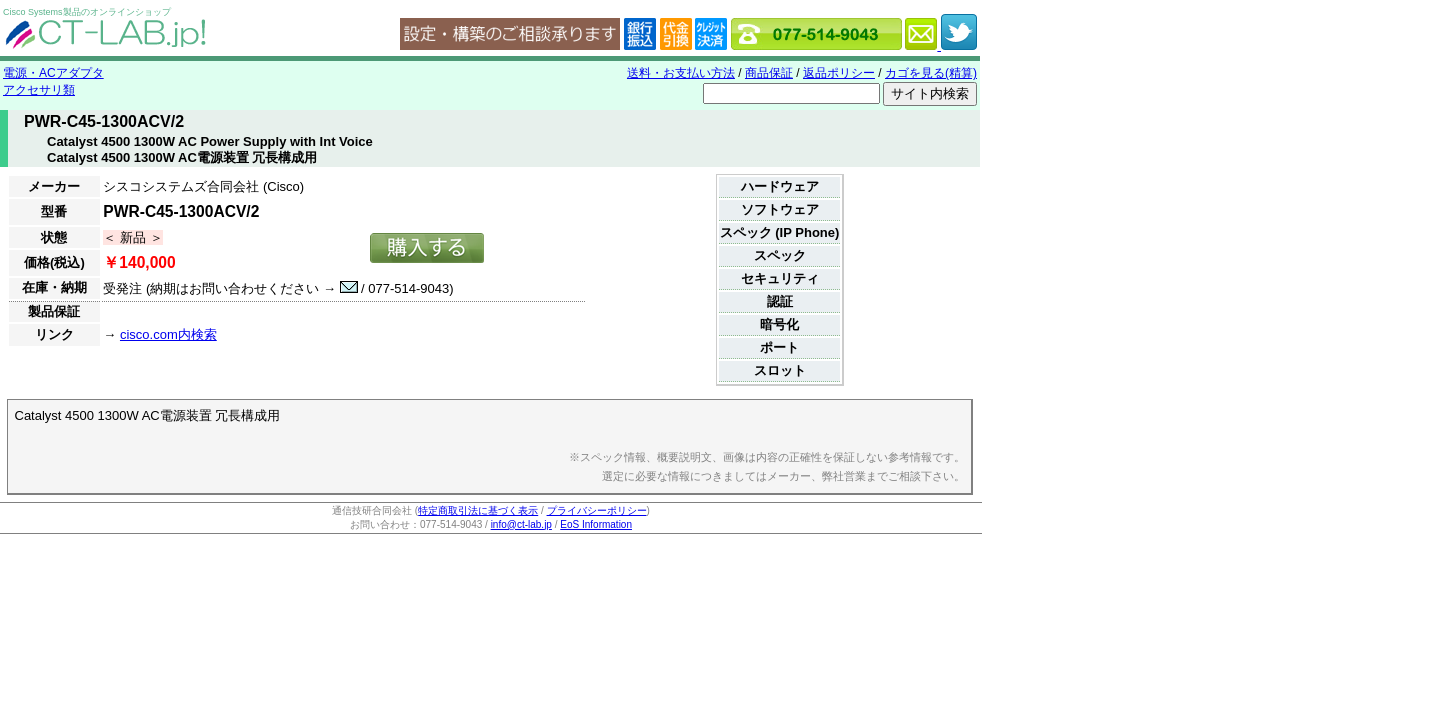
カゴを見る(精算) (931, 73)
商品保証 (769, 73)
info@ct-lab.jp (521, 524)
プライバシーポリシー (597, 510)
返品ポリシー (839, 73)
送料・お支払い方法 (681, 73)
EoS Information (596, 524)
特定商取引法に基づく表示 (478, 510)
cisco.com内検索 (168, 334)
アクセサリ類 (39, 90)
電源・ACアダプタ (53, 73)
